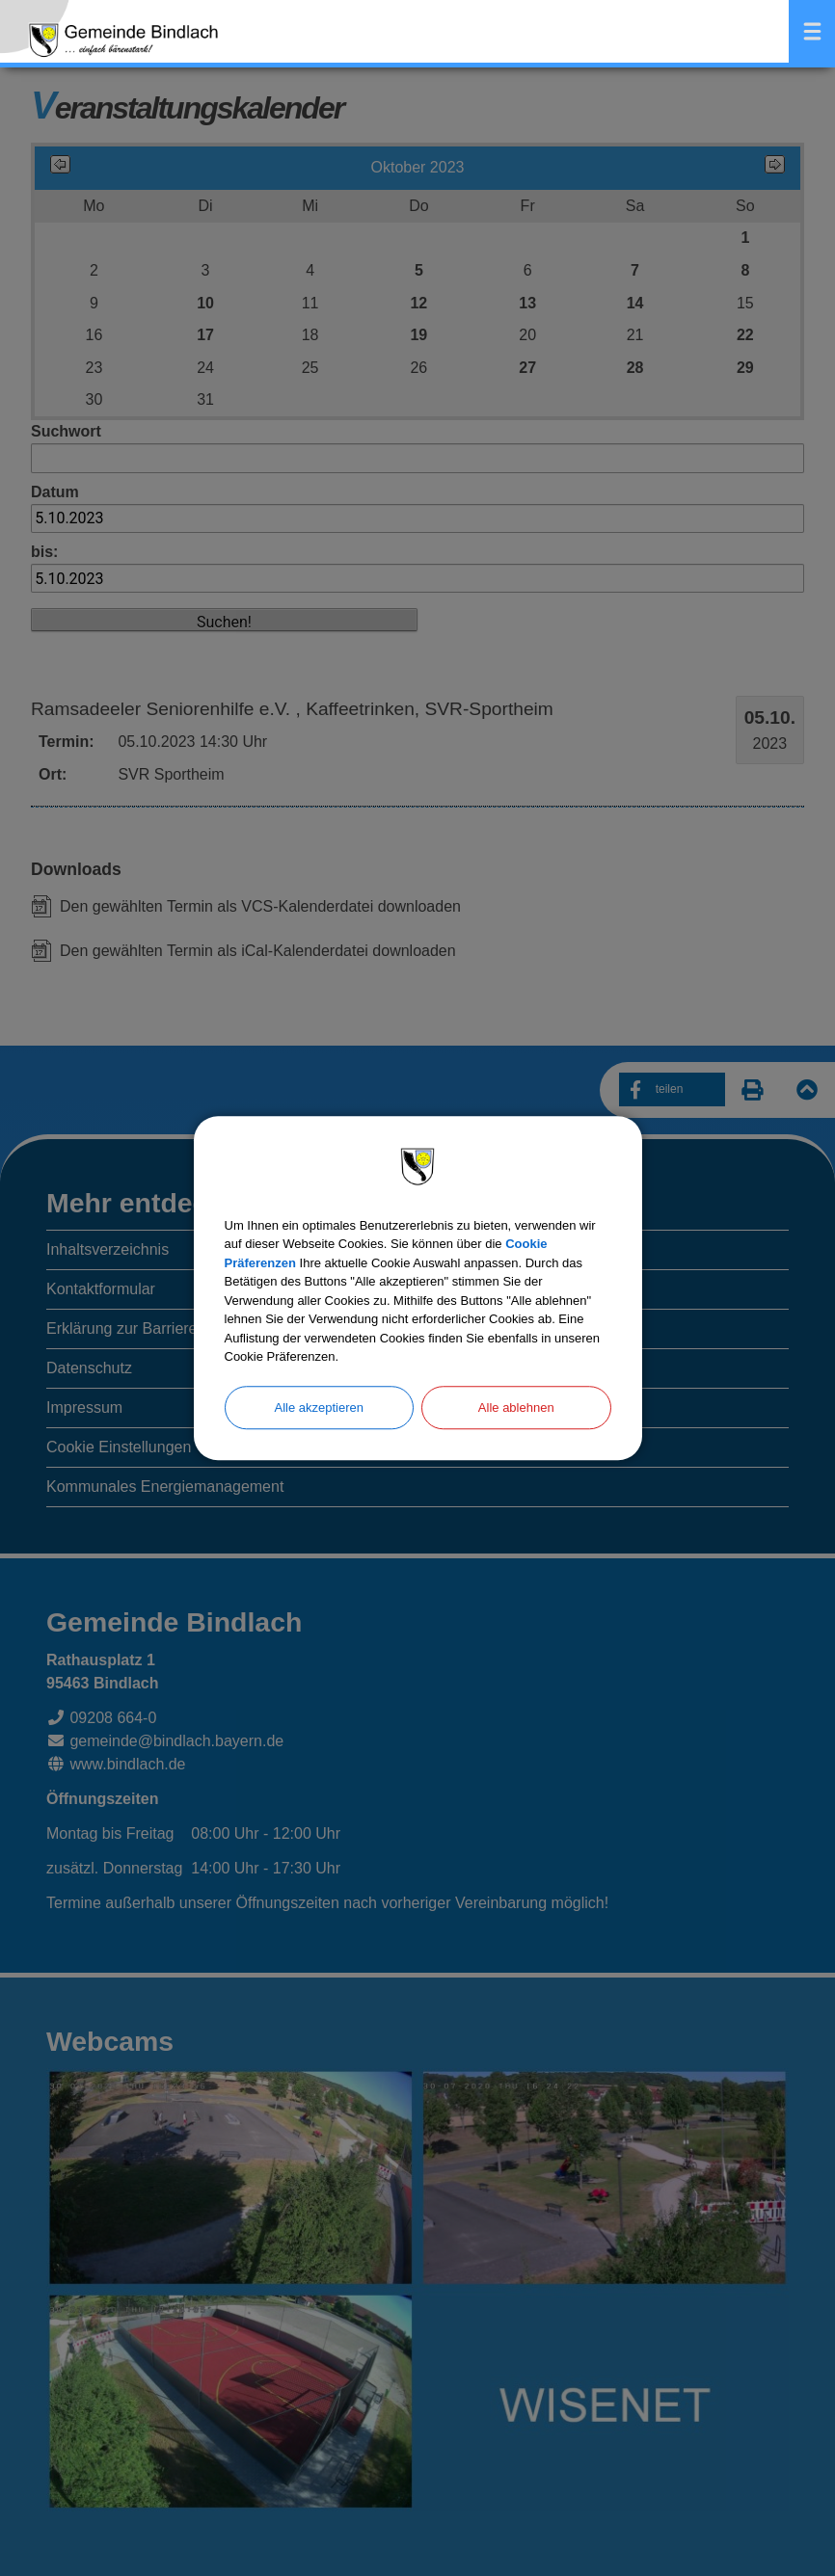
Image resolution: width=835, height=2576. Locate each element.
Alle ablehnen (516, 1407)
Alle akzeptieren (319, 1407)
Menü (812, 31)
